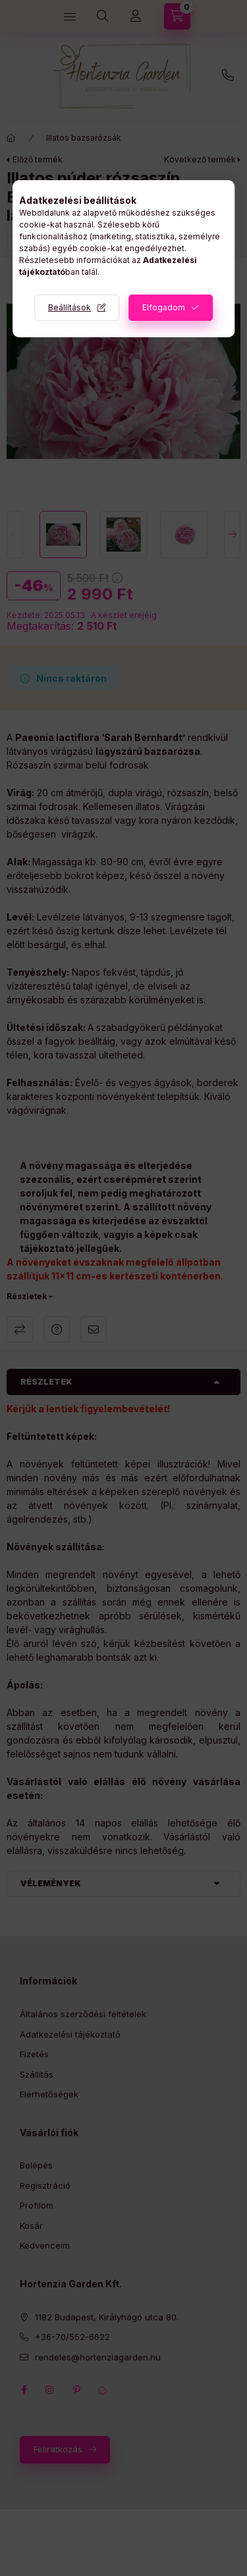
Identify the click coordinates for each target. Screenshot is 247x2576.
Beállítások (69, 307)
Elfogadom (163, 307)
